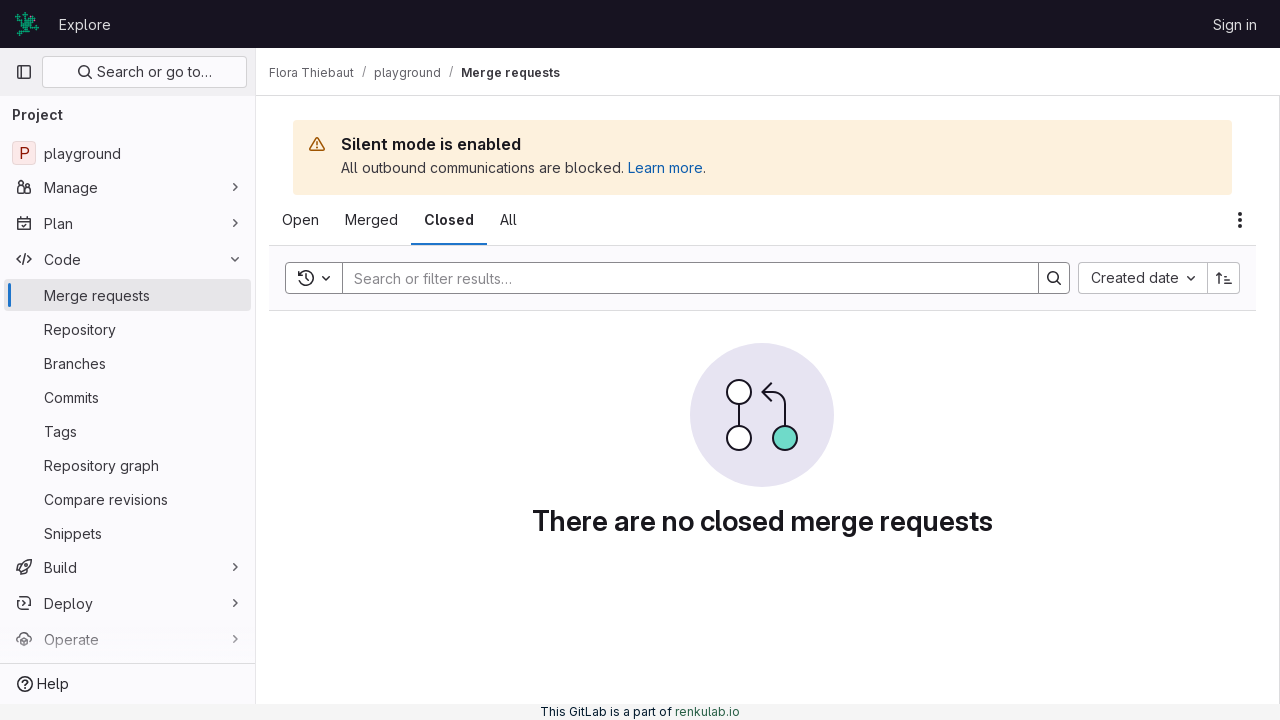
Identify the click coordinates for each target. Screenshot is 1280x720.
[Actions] (1240, 220)
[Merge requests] (127, 295)
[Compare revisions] (127, 499)
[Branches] (127, 363)
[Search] (686, 278)
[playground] (127, 153)
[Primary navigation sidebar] (24, 72)
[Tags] (127, 431)
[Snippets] (127, 533)
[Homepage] (27, 24)
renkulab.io (707, 711)
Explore (85, 24)
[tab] (311, 220)
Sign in (1235, 24)
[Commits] (127, 397)
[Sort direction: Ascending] (1224, 278)
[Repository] (127, 329)
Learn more (676, 167)
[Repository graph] (127, 465)
